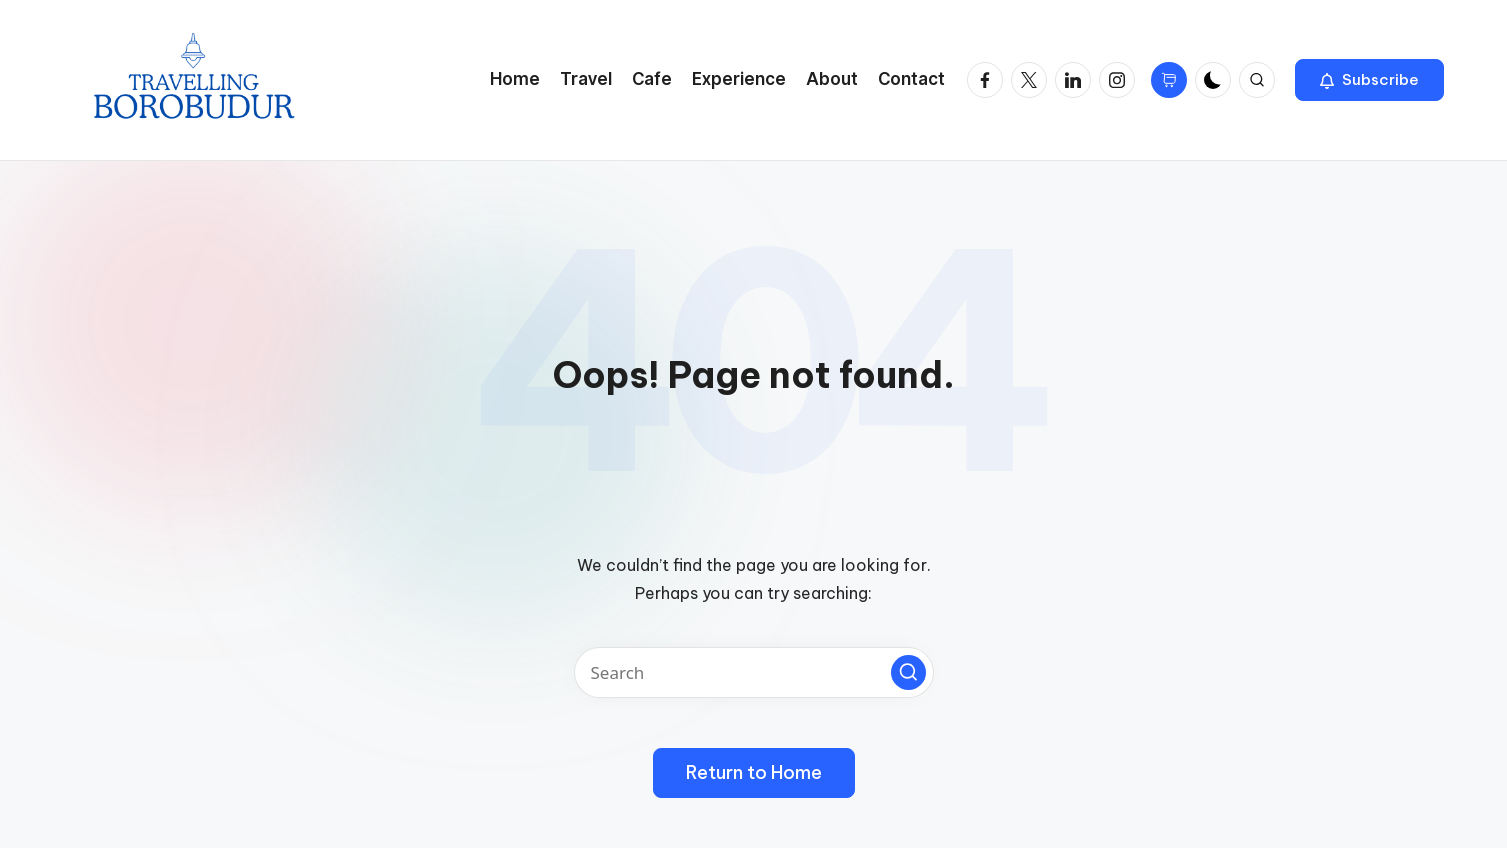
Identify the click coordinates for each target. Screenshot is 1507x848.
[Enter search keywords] (754, 672)
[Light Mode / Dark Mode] (1213, 80)
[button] (1369, 80)
